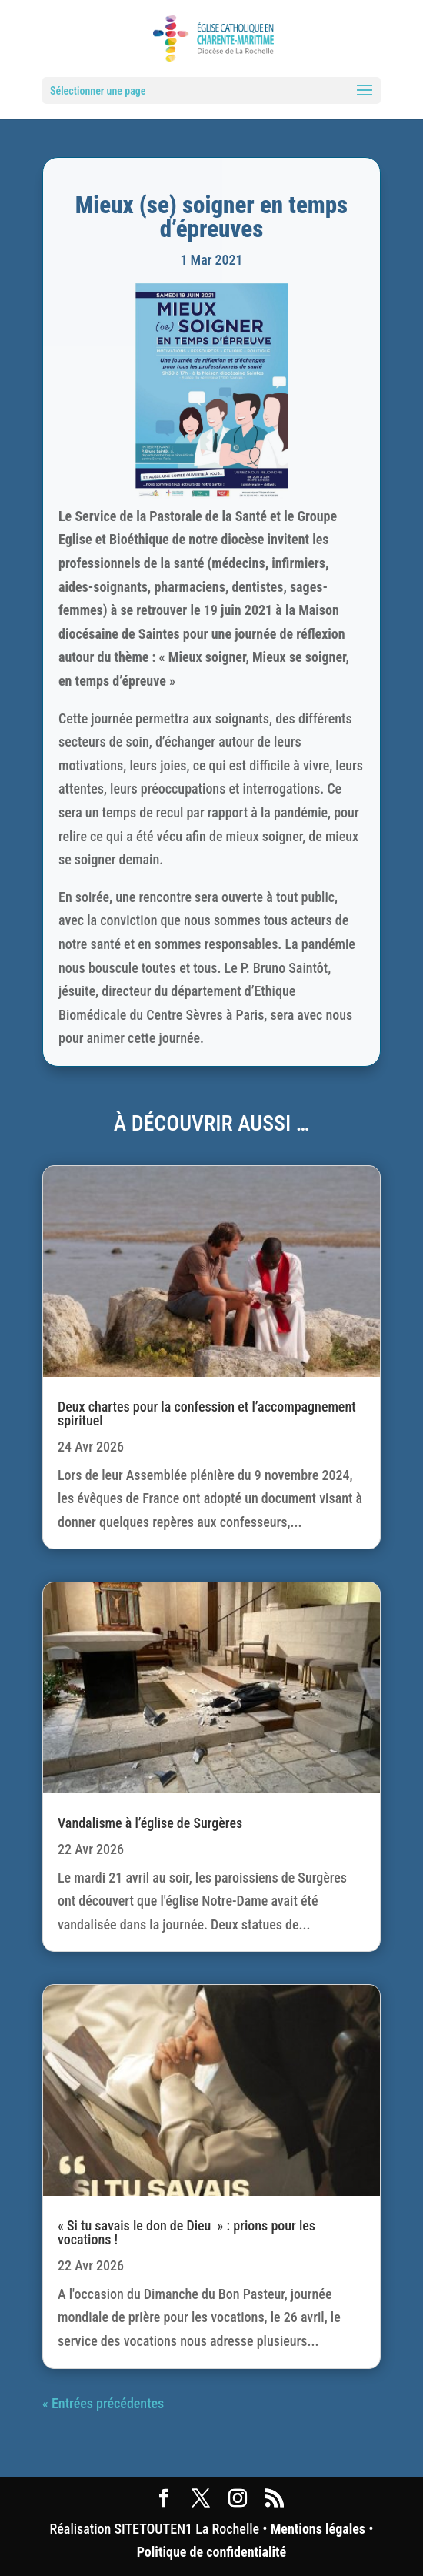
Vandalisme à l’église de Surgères (150, 1823)
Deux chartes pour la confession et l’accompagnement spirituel (207, 1413)
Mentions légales (318, 2529)
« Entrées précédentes (103, 2403)
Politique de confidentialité (211, 2552)
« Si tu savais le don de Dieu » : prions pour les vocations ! (186, 2232)
